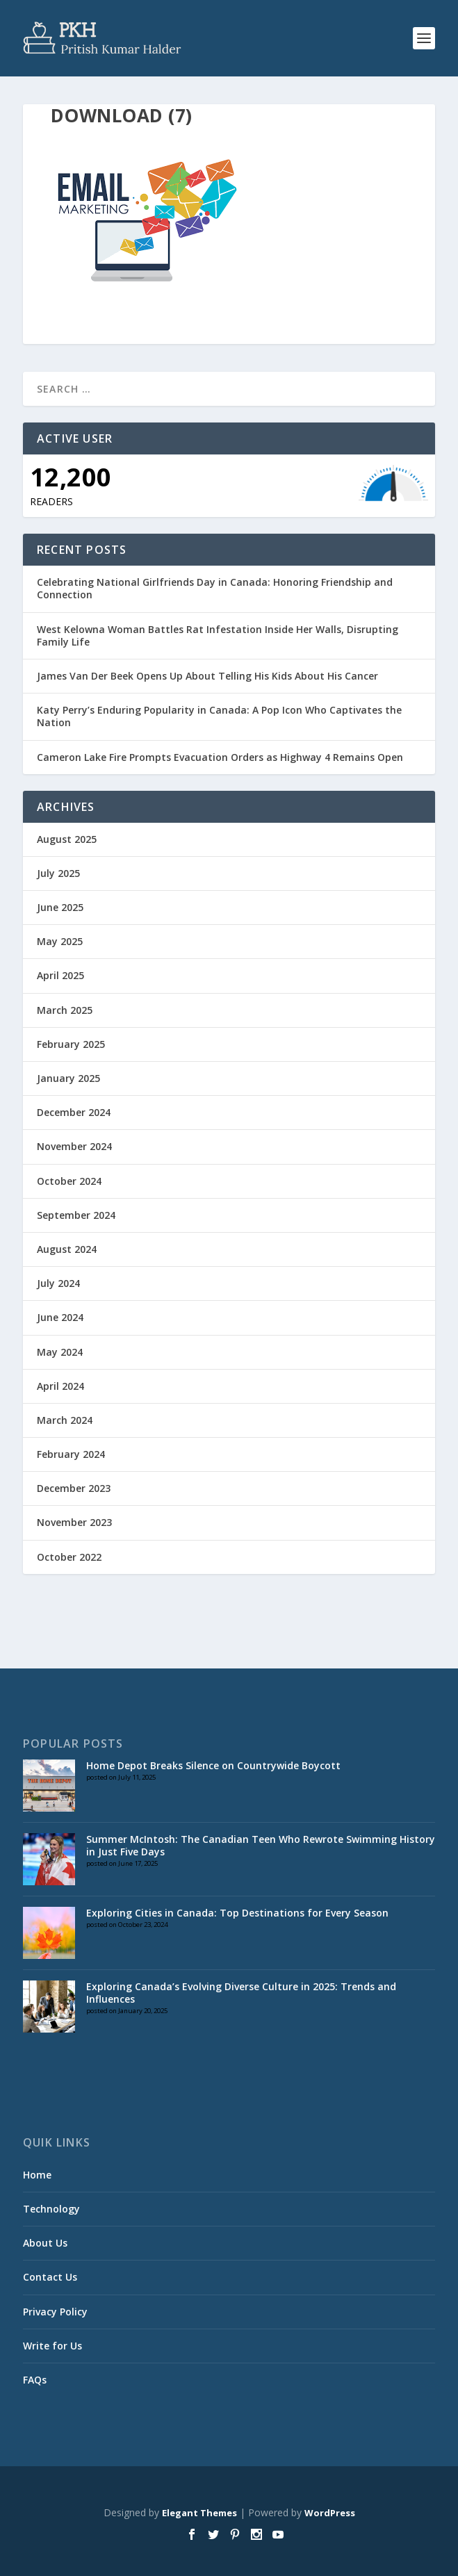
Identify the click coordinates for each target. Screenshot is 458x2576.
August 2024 (67, 1249)
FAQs (35, 2379)
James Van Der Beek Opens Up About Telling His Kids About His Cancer (207, 675)
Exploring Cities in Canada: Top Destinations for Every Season (237, 1912)
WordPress (329, 2513)
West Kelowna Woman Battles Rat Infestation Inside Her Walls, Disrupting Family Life (217, 635)
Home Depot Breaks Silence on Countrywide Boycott (213, 1765)
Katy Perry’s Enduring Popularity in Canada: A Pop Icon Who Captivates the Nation (219, 716)
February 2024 (71, 1454)
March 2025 (64, 1010)
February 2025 (71, 1044)
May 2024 (60, 1352)
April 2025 (60, 975)
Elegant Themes (199, 2513)
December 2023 (74, 1488)
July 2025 (58, 873)
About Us (45, 2242)
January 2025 (68, 1078)
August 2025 (67, 839)
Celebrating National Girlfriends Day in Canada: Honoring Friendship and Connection (215, 588)
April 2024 (60, 1386)
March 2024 (64, 1420)
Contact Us (50, 2276)
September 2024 (76, 1215)
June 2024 (60, 1317)
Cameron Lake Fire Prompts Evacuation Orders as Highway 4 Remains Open (220, 757)
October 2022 (69, 1557)
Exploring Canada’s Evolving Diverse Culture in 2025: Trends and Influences (241, 1992)
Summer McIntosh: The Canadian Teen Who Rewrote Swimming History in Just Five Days (260, 1845)
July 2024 (58, 1283)
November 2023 (74, 1522)
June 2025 (60, 907)
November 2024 (74, 1146)
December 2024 (74, 1112)
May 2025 (60, 941)
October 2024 (69, 1181)
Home (37, 2174)
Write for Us (52, 2345)
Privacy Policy (55, 2311)
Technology (51, 2208)
